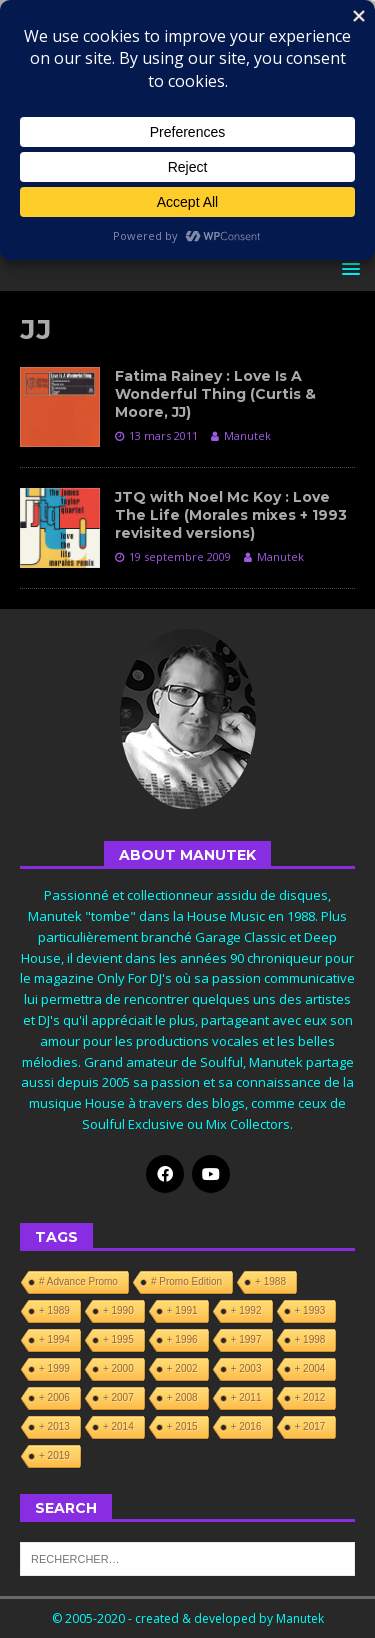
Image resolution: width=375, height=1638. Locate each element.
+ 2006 (54, 1397)
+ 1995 (118, 1339)
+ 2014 (118, 1426)
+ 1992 (246, 1310)
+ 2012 (310, 1397)
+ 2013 (54, 1426)
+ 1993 (310, 1310)
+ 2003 (246, 1368)
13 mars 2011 (163, 435)
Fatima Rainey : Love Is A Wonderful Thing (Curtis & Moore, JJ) (215, 394)
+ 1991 (182, 1310)
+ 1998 (310, 1339)
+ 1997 (246, 1339)
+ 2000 (118, 1368)
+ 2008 (182, 1397)
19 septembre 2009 (180, 556)
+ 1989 (54, 1310)
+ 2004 (310, 1368)
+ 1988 (270, 1281)
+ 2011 (246, 1397)
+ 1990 (118, 1310)
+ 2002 (182, 1368)
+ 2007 (118, 1397)
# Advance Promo (78, 1281)
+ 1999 (54, 1368)
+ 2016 (246, 1426)
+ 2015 (182, 1426)
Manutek (247, 435)
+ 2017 (310, 1426)
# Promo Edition (186, 1281)
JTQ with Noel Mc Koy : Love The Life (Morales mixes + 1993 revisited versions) (231, 515)
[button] (347, 268)
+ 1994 (54, 1339)
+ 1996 (182, 1339)
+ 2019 (54, 1455)
